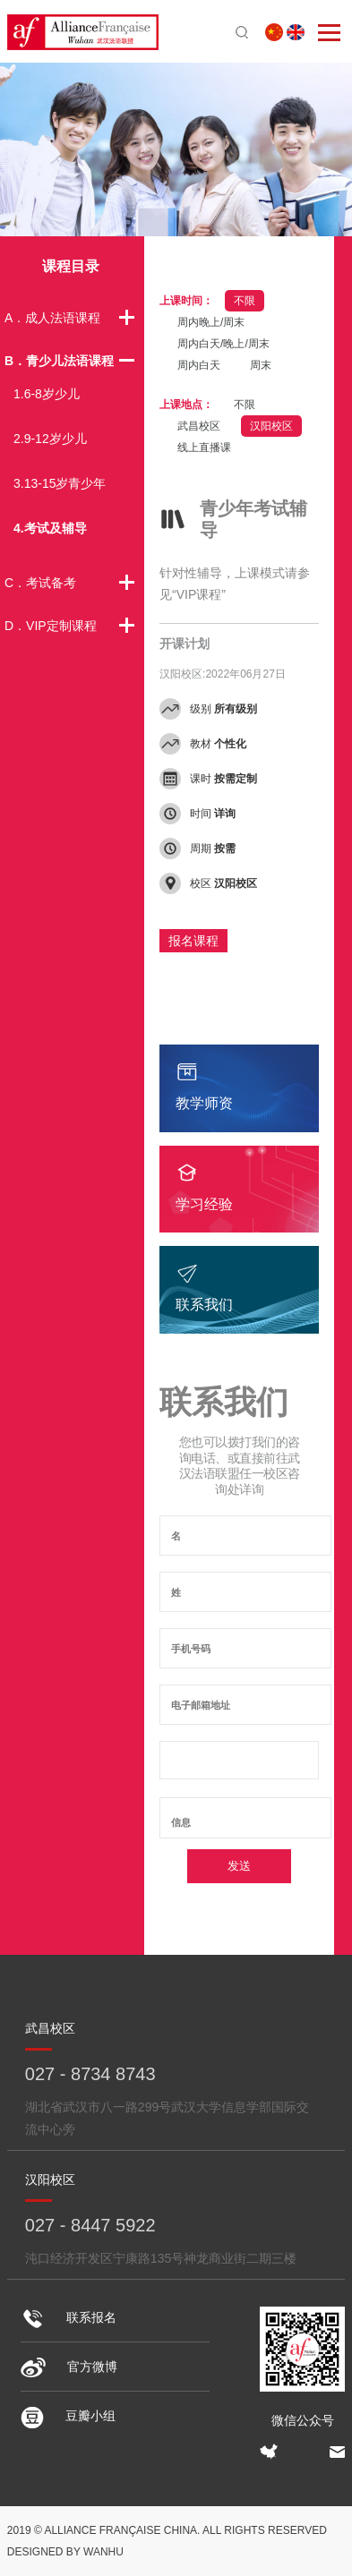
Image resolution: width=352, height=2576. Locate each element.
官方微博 (69, 2366)
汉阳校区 (271, 426)
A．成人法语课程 (52, 318)
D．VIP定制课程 (50, 625)
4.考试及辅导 (50, 528)
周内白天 (198, 365)
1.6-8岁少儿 (46, 394)
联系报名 (68, 2317)
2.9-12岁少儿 (50, 438)
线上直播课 (204, 447)
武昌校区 (198, 426)
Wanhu (103, 2552)
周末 (260, 365)
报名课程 (193, 941)
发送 (239, 1865)
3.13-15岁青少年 (59, 483)
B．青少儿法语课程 (59, 361)
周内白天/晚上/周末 (223, 343)
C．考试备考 (40, 583)
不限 (244, 300)
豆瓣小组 (68, 2416)
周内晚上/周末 (211, 322)
